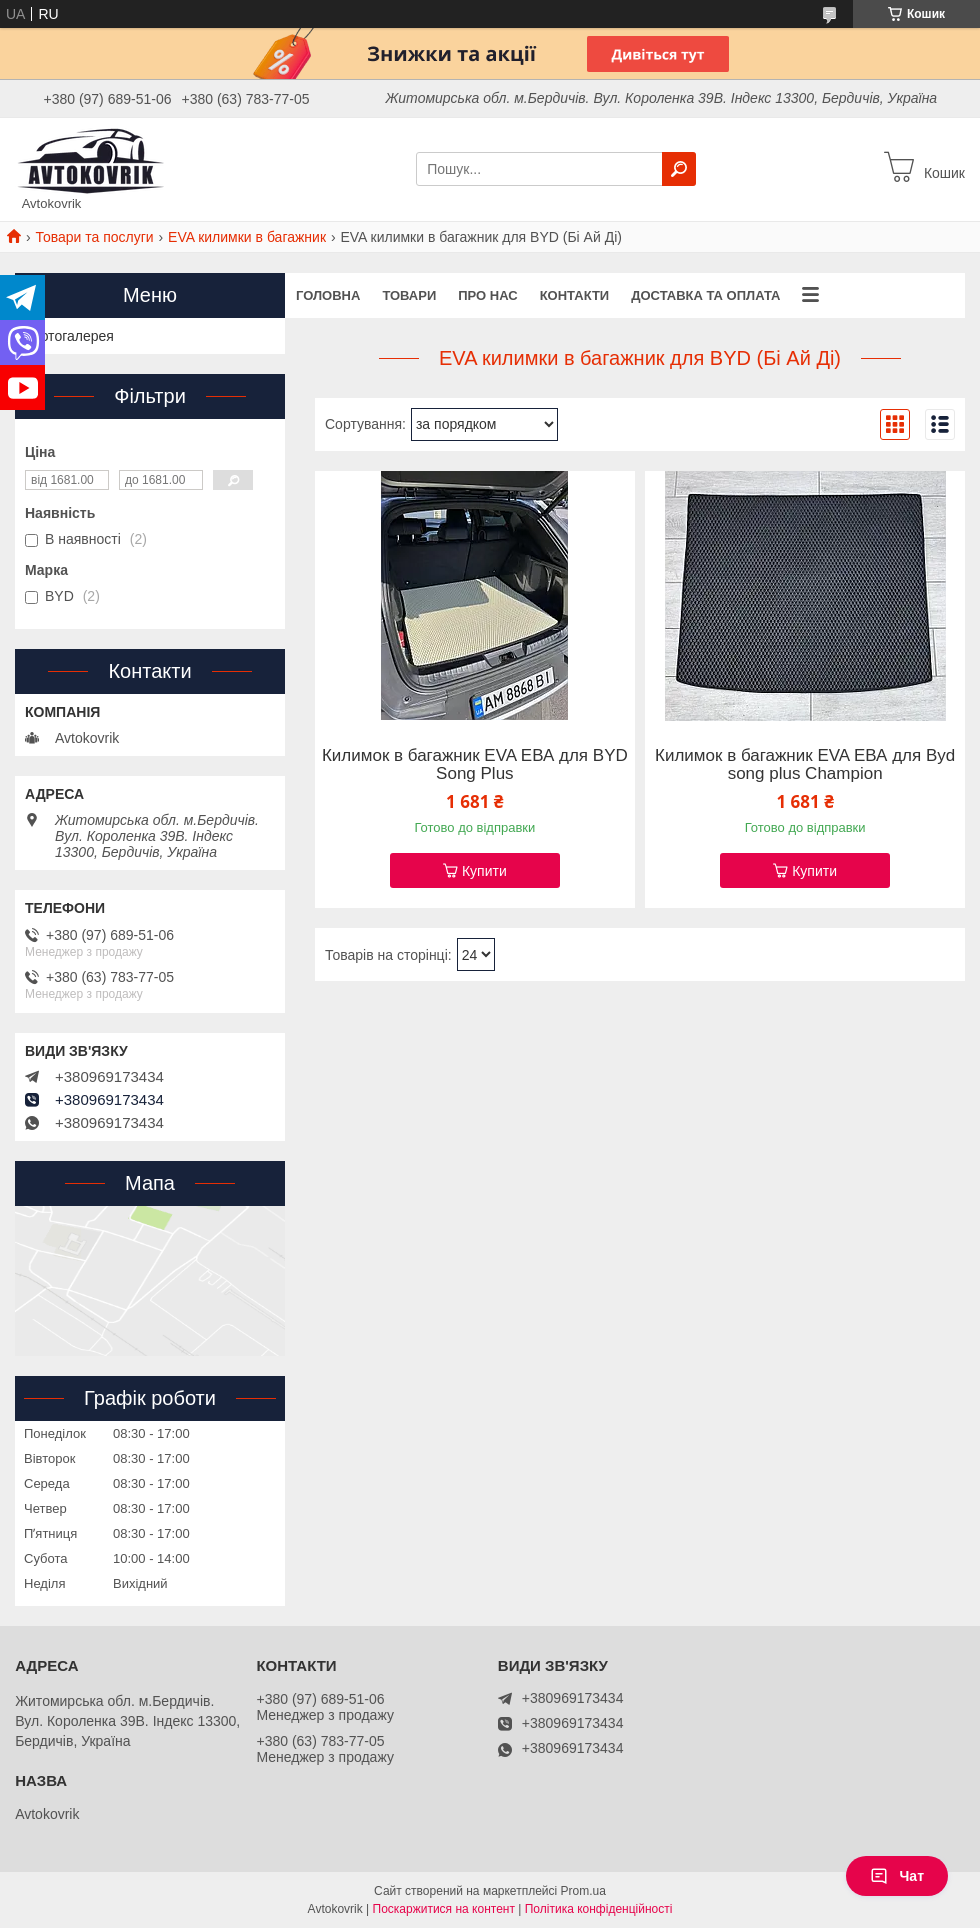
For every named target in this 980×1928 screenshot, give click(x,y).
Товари (409, 295)
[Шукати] (679, 169)
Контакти (575, 295)
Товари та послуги (94, 237)
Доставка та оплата (705, 295)
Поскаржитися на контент (444, 1909)
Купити (484, 871)
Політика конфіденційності (599, 1909)
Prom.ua (583, 1891)
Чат (897, 1876)
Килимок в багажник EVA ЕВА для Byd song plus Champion (805, 765)
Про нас (487, 295)
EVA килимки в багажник (247, 237)
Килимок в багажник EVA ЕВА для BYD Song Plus (475, 765)
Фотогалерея (72, 336)
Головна (328, 295)
